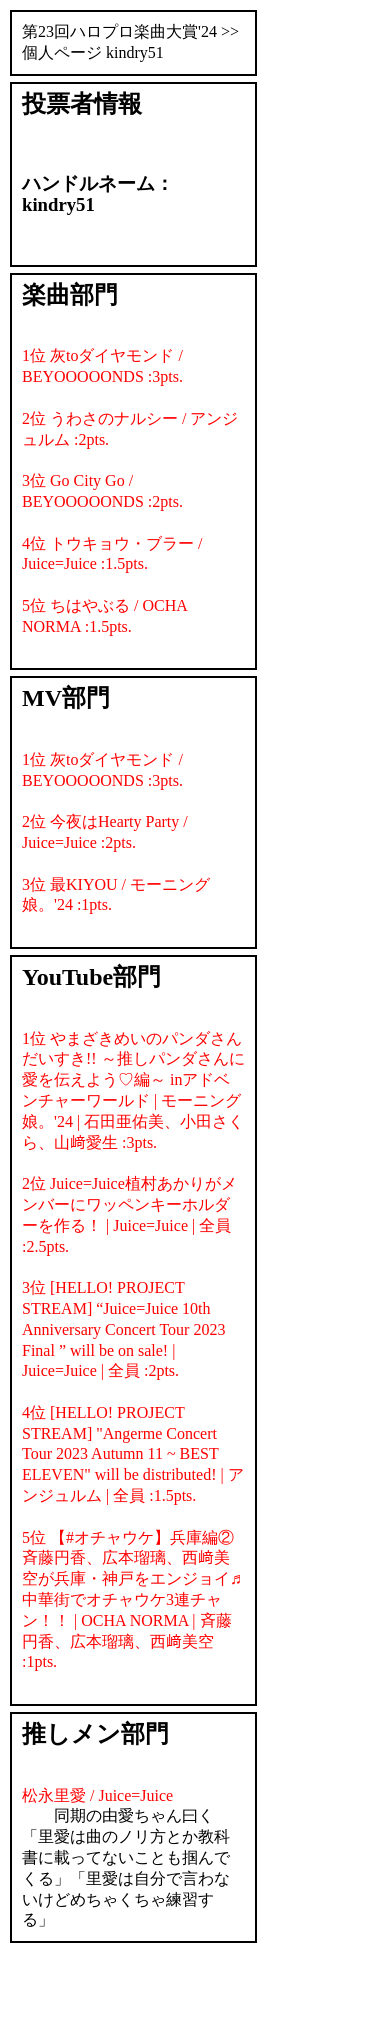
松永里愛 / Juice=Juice (97, 1795)
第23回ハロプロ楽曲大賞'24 (119, 31)
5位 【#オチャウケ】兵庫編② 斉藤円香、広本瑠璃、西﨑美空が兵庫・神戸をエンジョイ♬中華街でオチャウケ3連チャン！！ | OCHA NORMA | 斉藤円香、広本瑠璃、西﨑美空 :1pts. (132, 1600)
